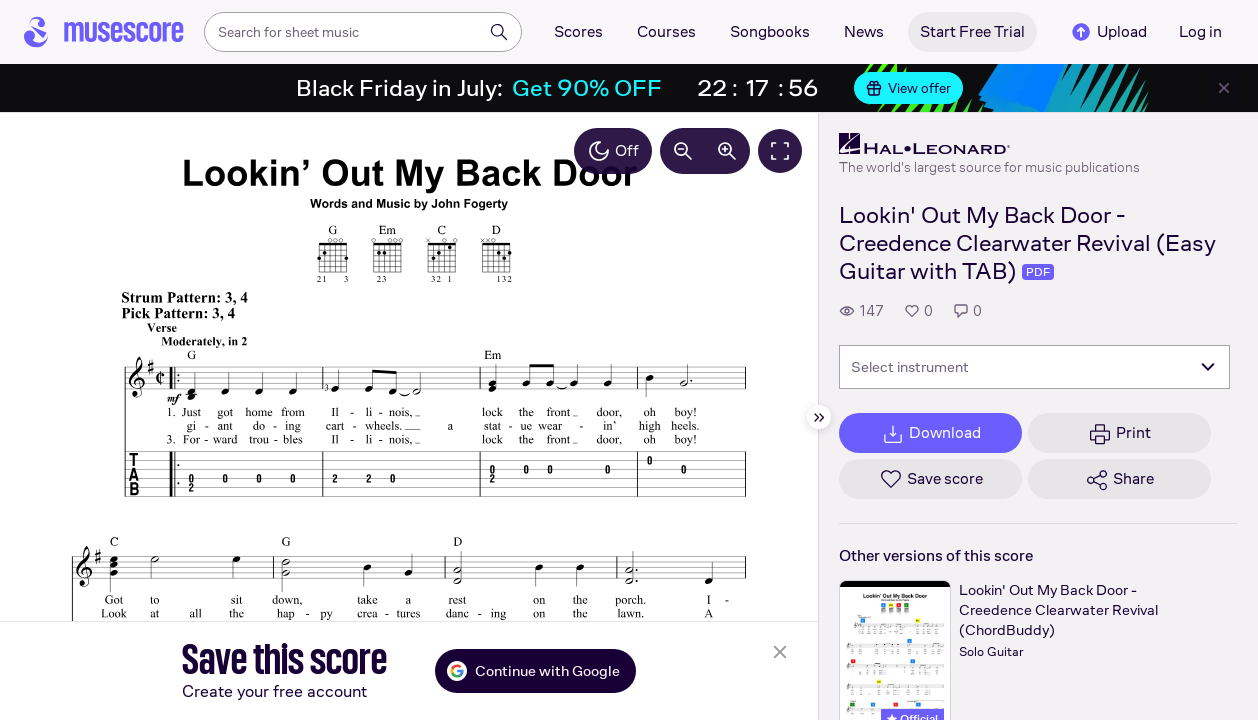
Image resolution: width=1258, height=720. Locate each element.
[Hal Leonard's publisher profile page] (989, 144)
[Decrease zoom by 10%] (683, 151)
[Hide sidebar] (819, 417)
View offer (908, 88)
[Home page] (104, 32)
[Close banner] (1224, 88)
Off (613, 151)
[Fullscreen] (780, 151)
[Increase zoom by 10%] (727, 151)
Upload (1108, 32)
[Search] (499, 32)
